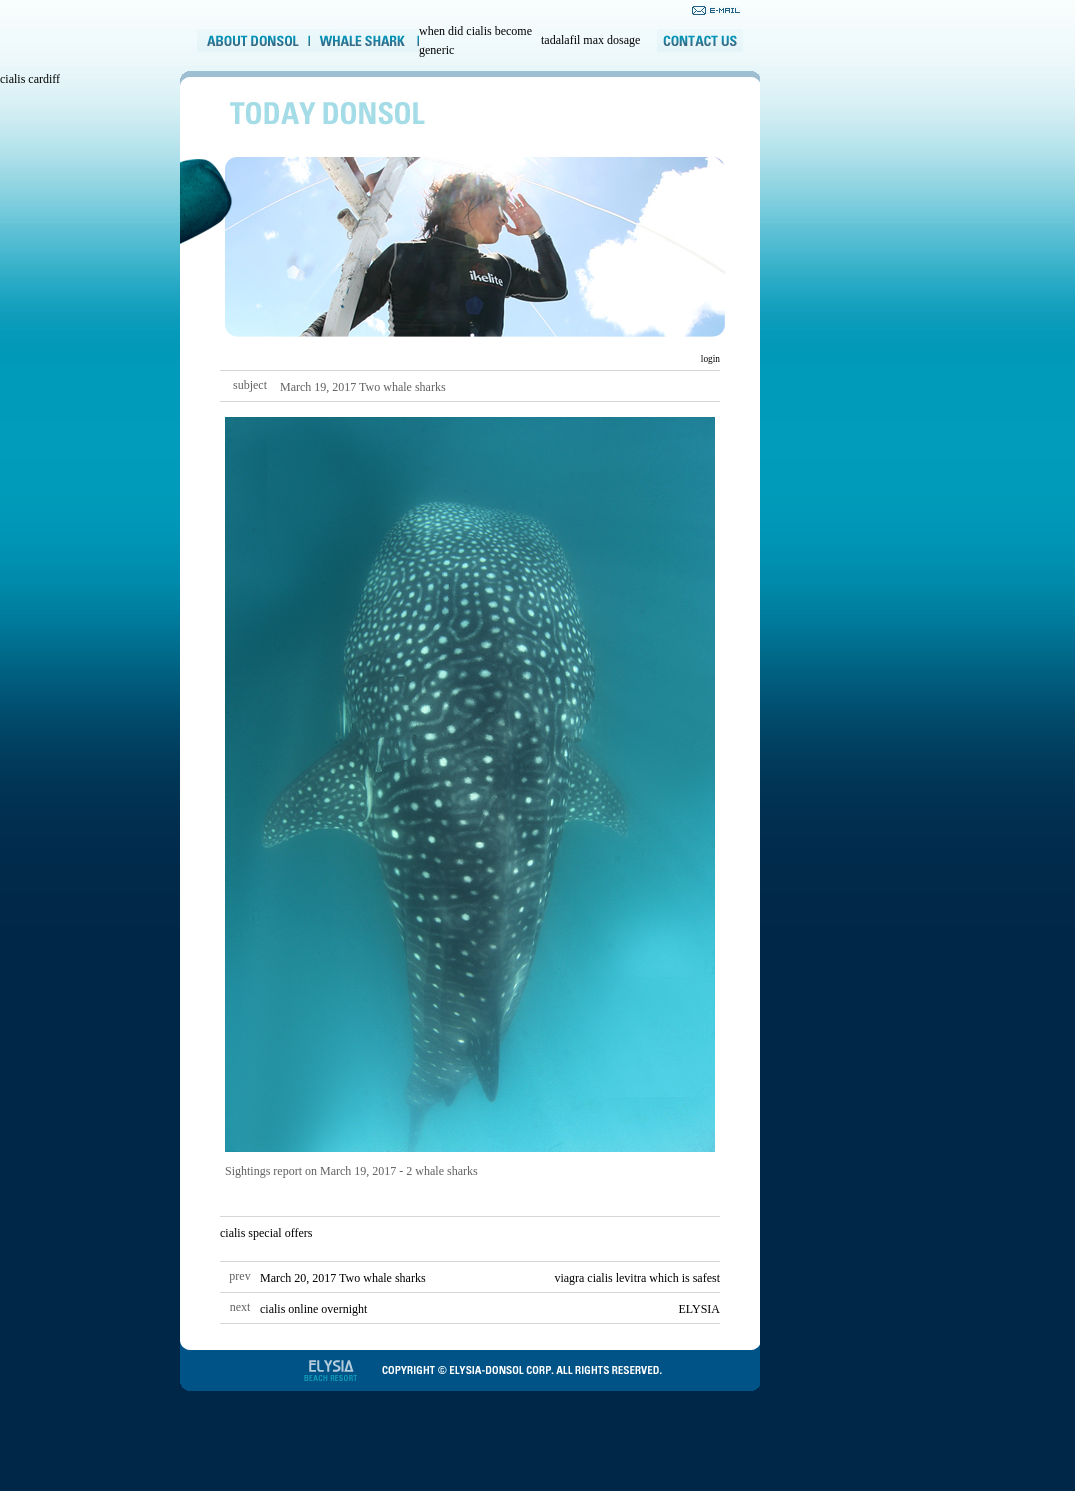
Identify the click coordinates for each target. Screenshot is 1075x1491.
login (709, 359)
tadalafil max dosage (590, 40)
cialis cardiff (30, 79)
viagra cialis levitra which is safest (637, 1278)
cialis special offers (266, 1233)
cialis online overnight (313, 1309)
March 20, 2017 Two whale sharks (343, 1278)
